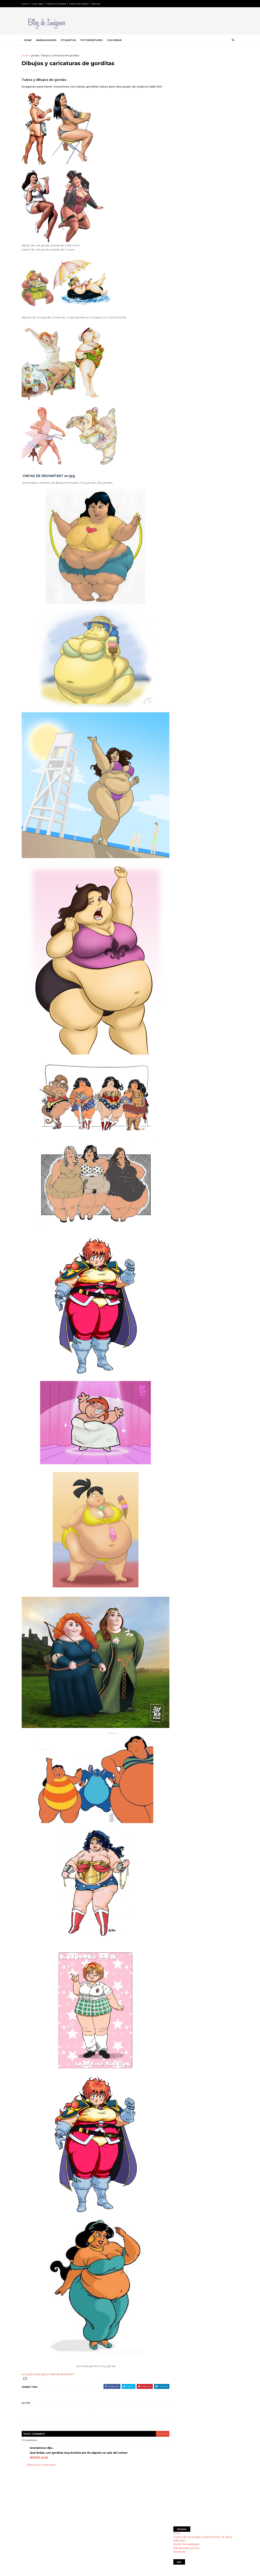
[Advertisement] (203, 79)
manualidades (183, 355)
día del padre (183, 337)
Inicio (174, 116)
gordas (38, 55)
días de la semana (185, 343)
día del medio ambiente (189, 325)
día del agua (182, 307)
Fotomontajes (94, 39)
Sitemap (98, 3)
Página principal (106, 2525)
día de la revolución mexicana (194, 282)
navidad (179, 361)
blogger (156, 2422)
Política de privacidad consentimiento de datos (200, 120)
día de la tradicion (186, 294)
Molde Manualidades (184, 127)
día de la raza (183, 276)
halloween (177, 123)
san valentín (182, 380)
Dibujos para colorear (184, 131)
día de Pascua (183, 233)
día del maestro (184, 319)
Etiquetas (71, 39)
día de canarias (184, 252)
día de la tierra (184, 288)
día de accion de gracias (190, 239)
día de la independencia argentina (196, 258)
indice (99, 2556)
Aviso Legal (40, 3)
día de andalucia (185, 246)
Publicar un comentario (43, 2453)
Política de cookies (81, 3)
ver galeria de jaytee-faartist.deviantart (50, 2362)
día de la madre (184, 264)
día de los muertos (186, 300)
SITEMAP (102, 2551)
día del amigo (183, 313)
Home (27, 3)
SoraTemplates (44, 2567)
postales (180, 368)
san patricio (182, 374)
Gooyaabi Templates (79, 2567)
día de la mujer (184, 270)
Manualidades (49, 39)
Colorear (117, 39)
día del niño (182, 331)
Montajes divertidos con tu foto (115, 2534)
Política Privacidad (59, 3)
